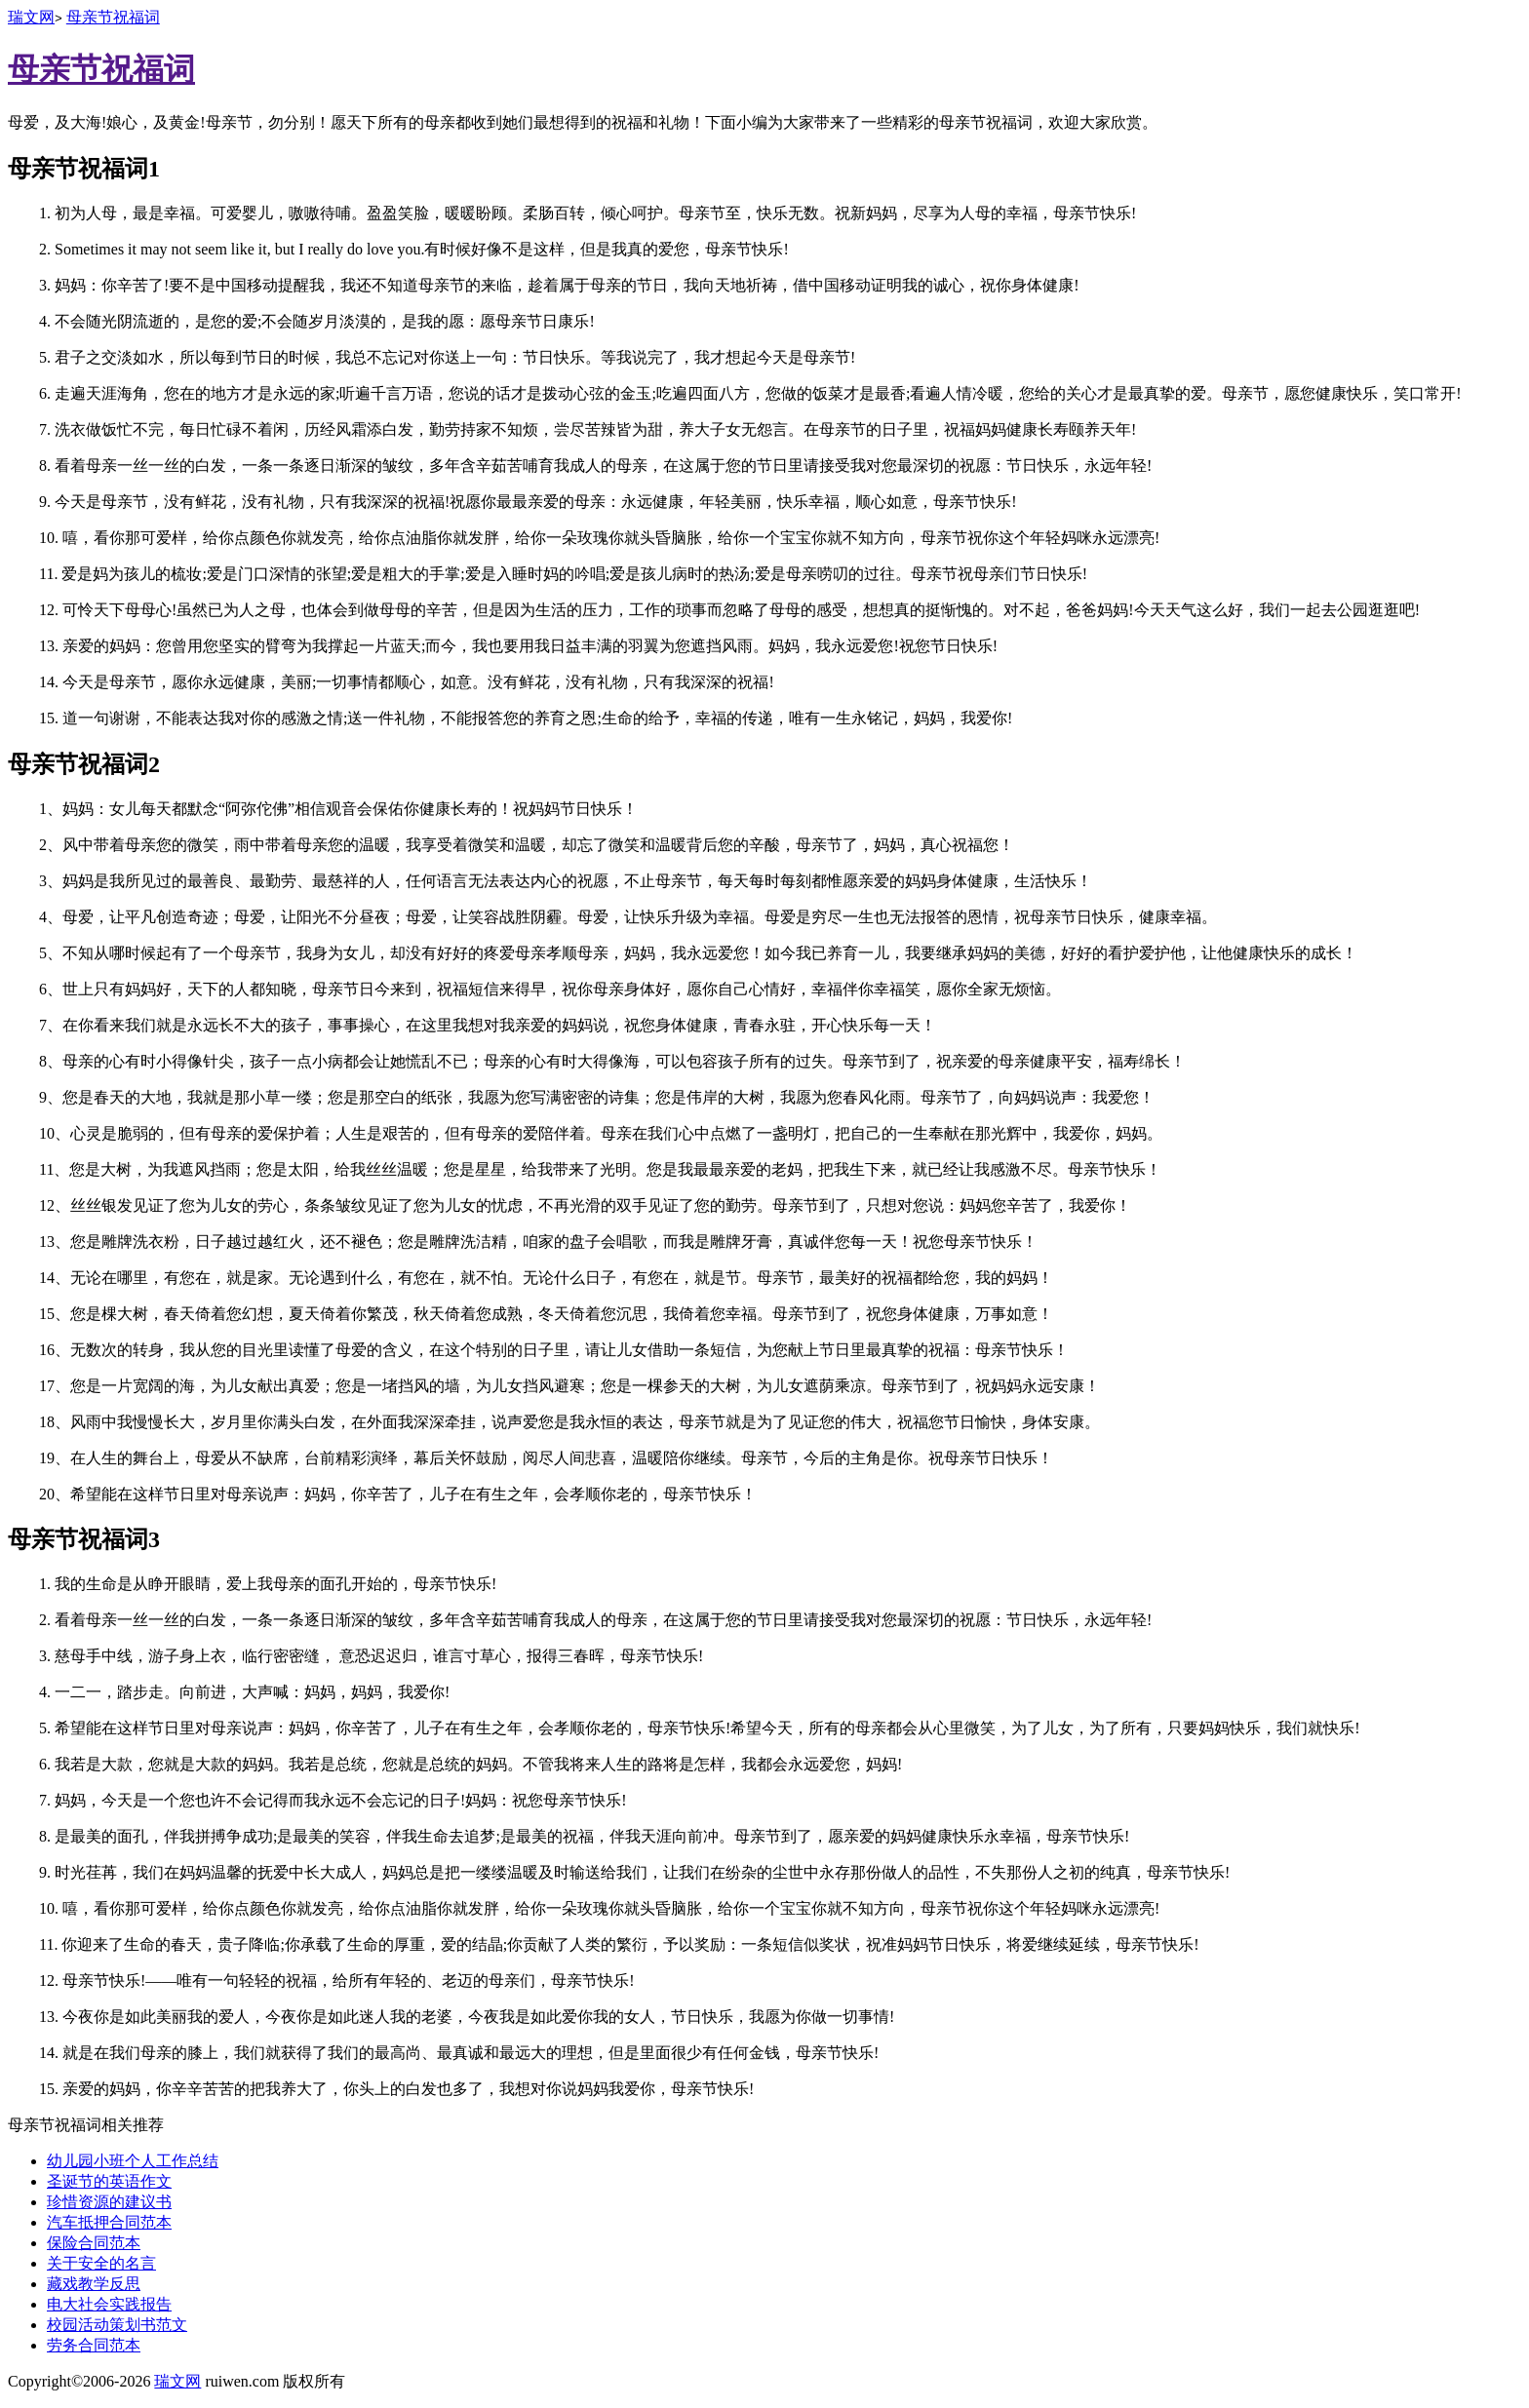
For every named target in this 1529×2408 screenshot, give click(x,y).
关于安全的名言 (101, 2263)
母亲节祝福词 (113, 17)
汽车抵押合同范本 (109, 2222)
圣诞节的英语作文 (109, 2181)
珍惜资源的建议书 (109, 2202)
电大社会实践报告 (109, 2304)
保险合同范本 (93, 2242)
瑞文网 (31, 17)
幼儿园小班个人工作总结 (132, 2161)
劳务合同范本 (93, 2345)
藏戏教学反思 (93, 2283)
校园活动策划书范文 (117, 2324)
